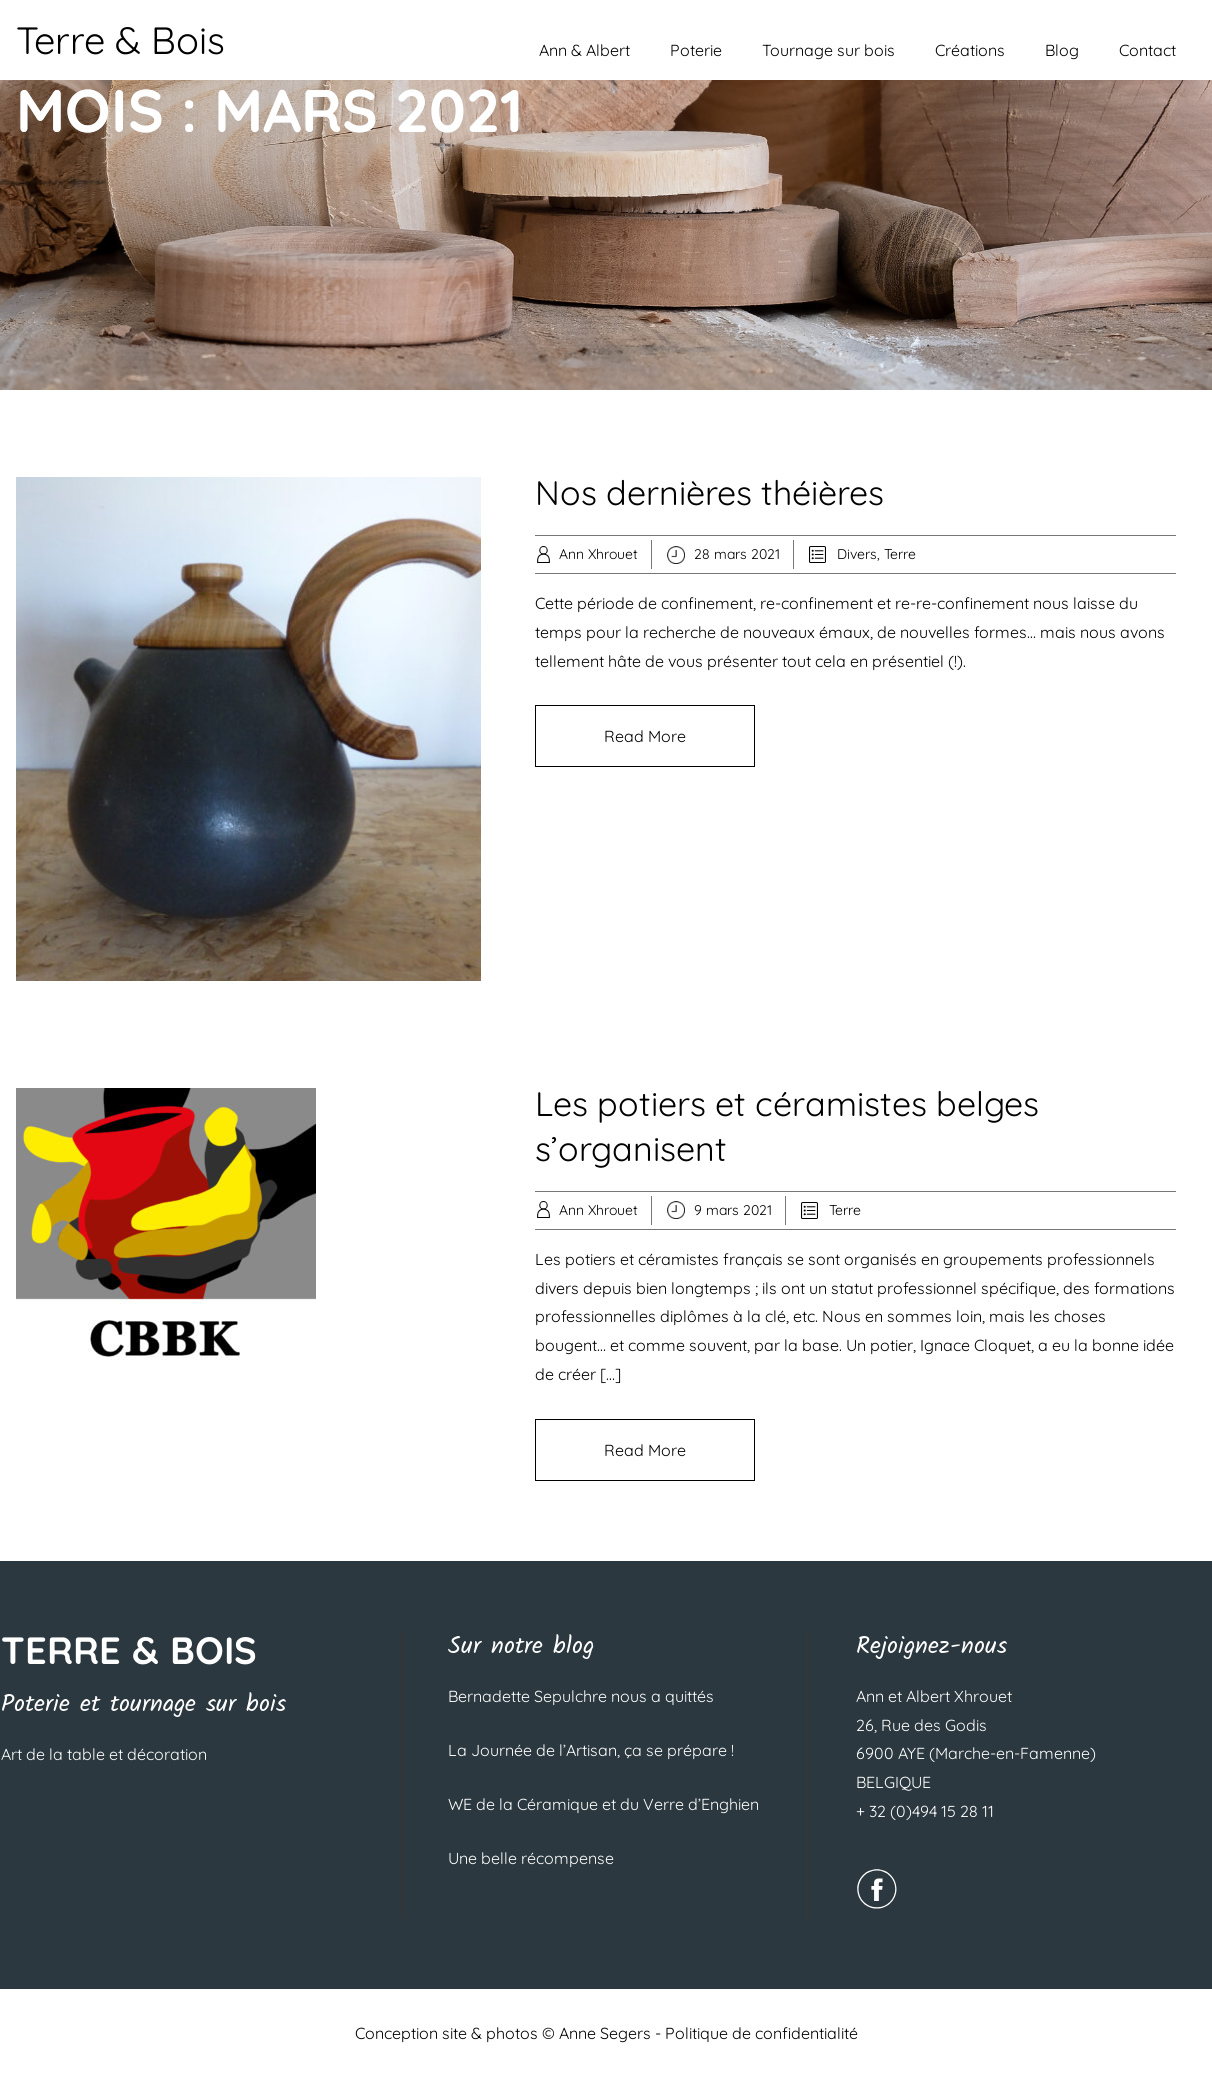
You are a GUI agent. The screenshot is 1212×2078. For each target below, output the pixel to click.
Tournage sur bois (828, 50)
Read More (645, 736)
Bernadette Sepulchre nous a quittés (581, 1696)
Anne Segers (605, 2033)
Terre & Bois (120, 40)
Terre (900, 554)
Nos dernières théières (709, 492)
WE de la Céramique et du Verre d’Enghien (603, 1804)
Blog (1062, 50)
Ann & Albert (584, 50)
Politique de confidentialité (761, 2033)
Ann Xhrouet (598, 554)
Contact (1147, 50)
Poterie (696, 50)
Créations (970, 50)
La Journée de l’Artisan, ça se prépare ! (591, 1750)
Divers (857, 554)
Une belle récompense (531, 1858)
